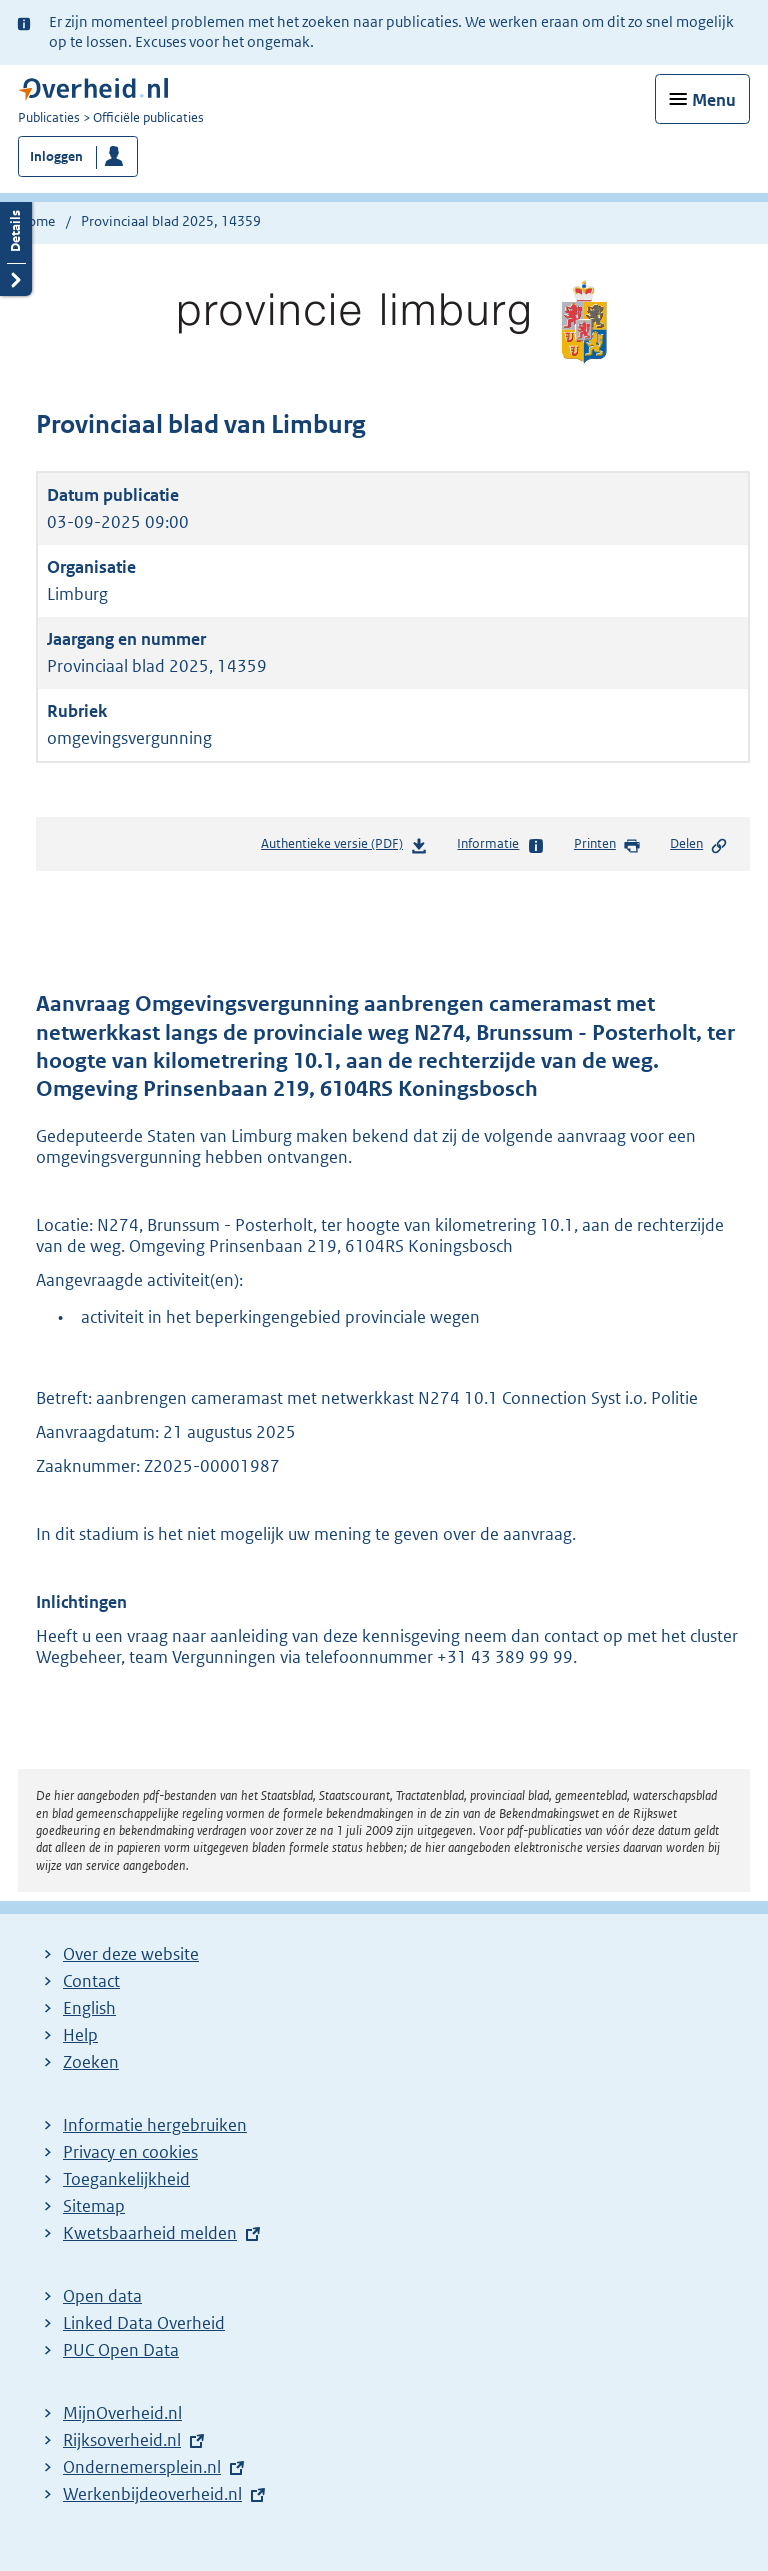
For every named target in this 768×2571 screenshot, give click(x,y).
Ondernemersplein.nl (142, 2467)
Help (80, 2035)
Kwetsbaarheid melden (150, 2233)
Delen (699, 845)
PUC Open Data (121, 2350)
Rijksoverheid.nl (122, 2440)
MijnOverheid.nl (122, 2413)
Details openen (16, 246)
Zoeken (91, 2062)
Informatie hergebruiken (155, 2125)
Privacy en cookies (130, 2152)
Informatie (500, 845)
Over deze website (131, 1954)
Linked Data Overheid (144, 2323)
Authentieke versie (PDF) (344, 847)
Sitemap (94, 2206)
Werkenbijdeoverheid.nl (152, 2494)
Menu (714, 100)
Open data (102, 2296)
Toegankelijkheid (126, 2179)
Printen (607, 845)
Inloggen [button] (56, 156)
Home (36, 221)
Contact (91, 1981)
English (89, 2008)
